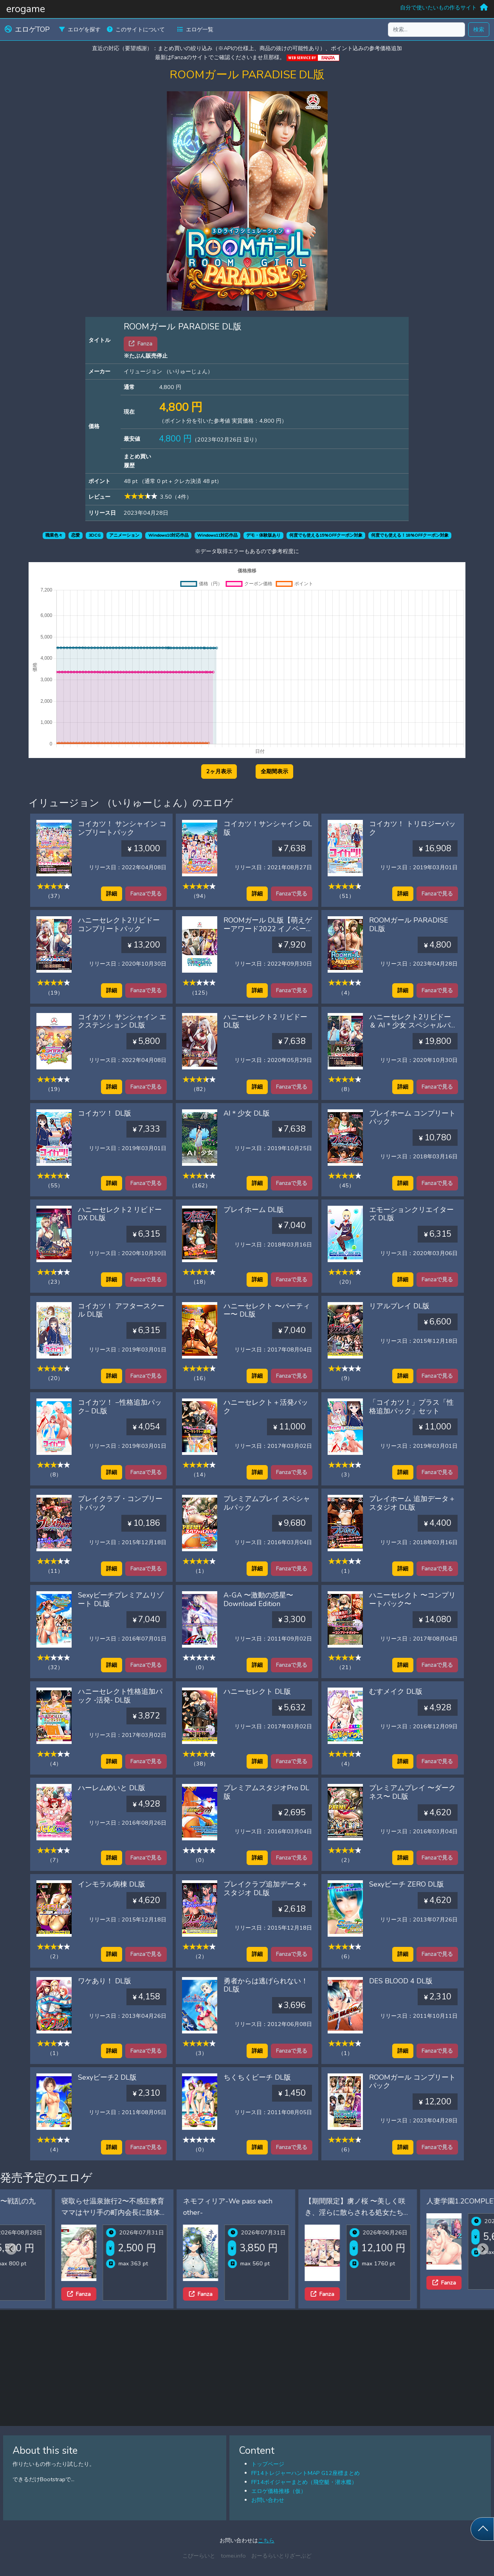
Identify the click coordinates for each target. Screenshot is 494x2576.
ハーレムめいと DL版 (111, 1788)
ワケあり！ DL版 (104, 1981)
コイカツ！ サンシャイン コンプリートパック (122, 828)
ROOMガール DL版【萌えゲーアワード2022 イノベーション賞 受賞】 (268, 928)
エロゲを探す (80, 29)
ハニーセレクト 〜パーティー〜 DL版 (267, 1310)
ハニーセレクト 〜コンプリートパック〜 (412, 1599)
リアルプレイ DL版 (399, 1306)
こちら (266, 2540)
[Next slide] (483, 2249)
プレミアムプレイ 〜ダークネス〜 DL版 (412, 1792)
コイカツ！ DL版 (104, 1113)
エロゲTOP (27, 29)
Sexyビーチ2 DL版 (107, 2077)
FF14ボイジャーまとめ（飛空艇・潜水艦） (304, 2482)
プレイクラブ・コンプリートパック (120, 1503)
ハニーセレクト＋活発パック (266, 1407)
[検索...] (426, 29)
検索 (478, 29)
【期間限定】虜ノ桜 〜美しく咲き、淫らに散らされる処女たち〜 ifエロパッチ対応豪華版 (426, 2212)
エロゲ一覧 (195, 29)
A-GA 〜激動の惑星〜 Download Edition (258, 1599)
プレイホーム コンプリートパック (412, 1118)
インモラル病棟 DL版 (111, 1884)
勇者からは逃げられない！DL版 (266, 1985)
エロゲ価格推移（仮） (278, 2491)
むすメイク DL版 (395, 1691)
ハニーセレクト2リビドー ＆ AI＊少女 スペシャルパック (413, 1025)
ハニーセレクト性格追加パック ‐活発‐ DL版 (120, 1696)
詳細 (111, 893)
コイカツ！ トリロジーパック (412, 828)
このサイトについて (136, 29)
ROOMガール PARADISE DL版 (408, 924)
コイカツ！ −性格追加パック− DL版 (120, 1407)
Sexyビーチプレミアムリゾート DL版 (121, 1599)
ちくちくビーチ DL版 (257, 2077)
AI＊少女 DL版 (247, 1113)
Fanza (25, 2294)
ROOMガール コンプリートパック (412, 2082)
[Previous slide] (11, 2249)
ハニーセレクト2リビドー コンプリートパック (119, 924)
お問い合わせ (267, 2500)
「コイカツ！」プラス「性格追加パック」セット (411, 1407)
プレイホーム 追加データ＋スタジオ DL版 (412, 1503)
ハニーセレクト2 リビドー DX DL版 (120, 1214)
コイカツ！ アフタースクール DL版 (121, 1310)
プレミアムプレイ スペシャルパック (267, 1503)
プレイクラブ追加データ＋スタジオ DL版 (266, 1889)
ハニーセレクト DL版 (257, 1691)
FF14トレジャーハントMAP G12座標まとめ (305, 2473)
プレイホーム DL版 (254, 1209)
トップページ (267, 2464)
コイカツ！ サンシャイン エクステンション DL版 (122, 1021)
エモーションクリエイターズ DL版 (411, 1214)
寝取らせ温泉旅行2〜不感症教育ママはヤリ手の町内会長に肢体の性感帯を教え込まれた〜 (182, 2212)
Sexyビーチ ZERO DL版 (406, 1884)
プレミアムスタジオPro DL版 (266, 1792)
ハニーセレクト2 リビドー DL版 (265, 1021)
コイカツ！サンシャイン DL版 (268, 828)
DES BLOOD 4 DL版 (401, 1981)
